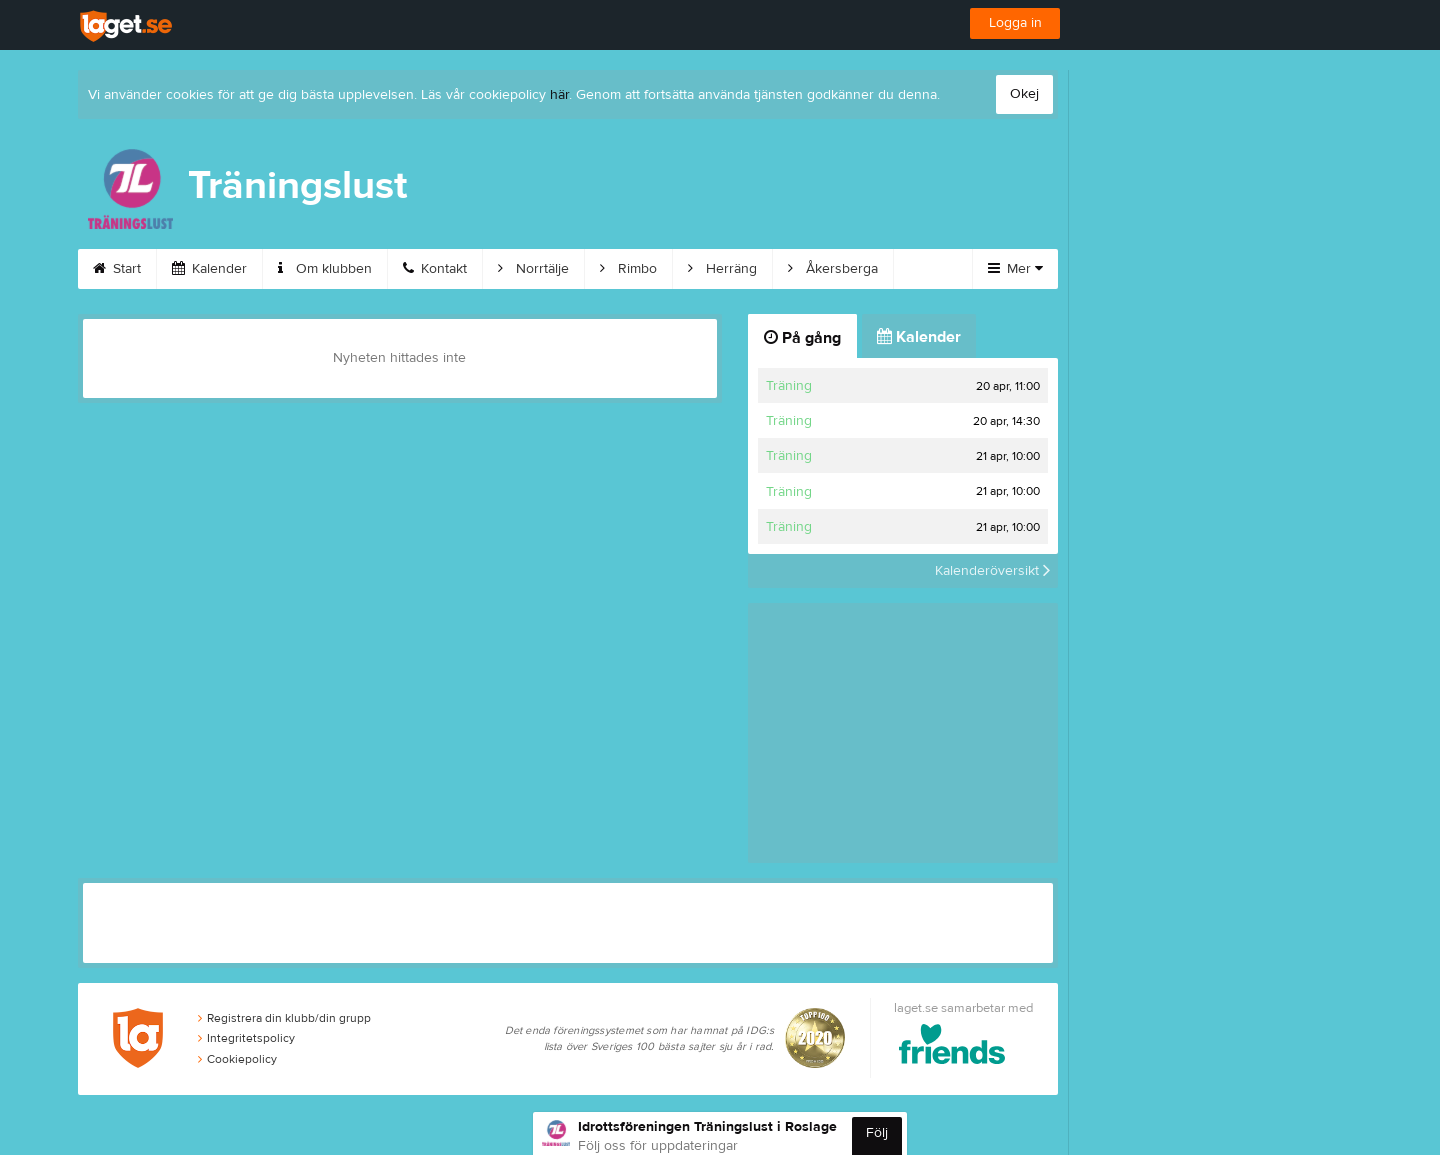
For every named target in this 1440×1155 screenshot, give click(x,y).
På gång (802, 338)
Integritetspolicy (246, 1038)
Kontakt (435, 269)
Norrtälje (533, 269)
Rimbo (628, 269)
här (559, 95)
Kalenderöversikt (992, 571)
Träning (789, 386)
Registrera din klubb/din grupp (284, 1018)
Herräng (722, 269)
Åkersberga (833, 269)
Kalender (209, 269)
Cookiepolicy (237, 1059)
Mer (1015, 269)
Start (117, 269)
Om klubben (325, 269)
